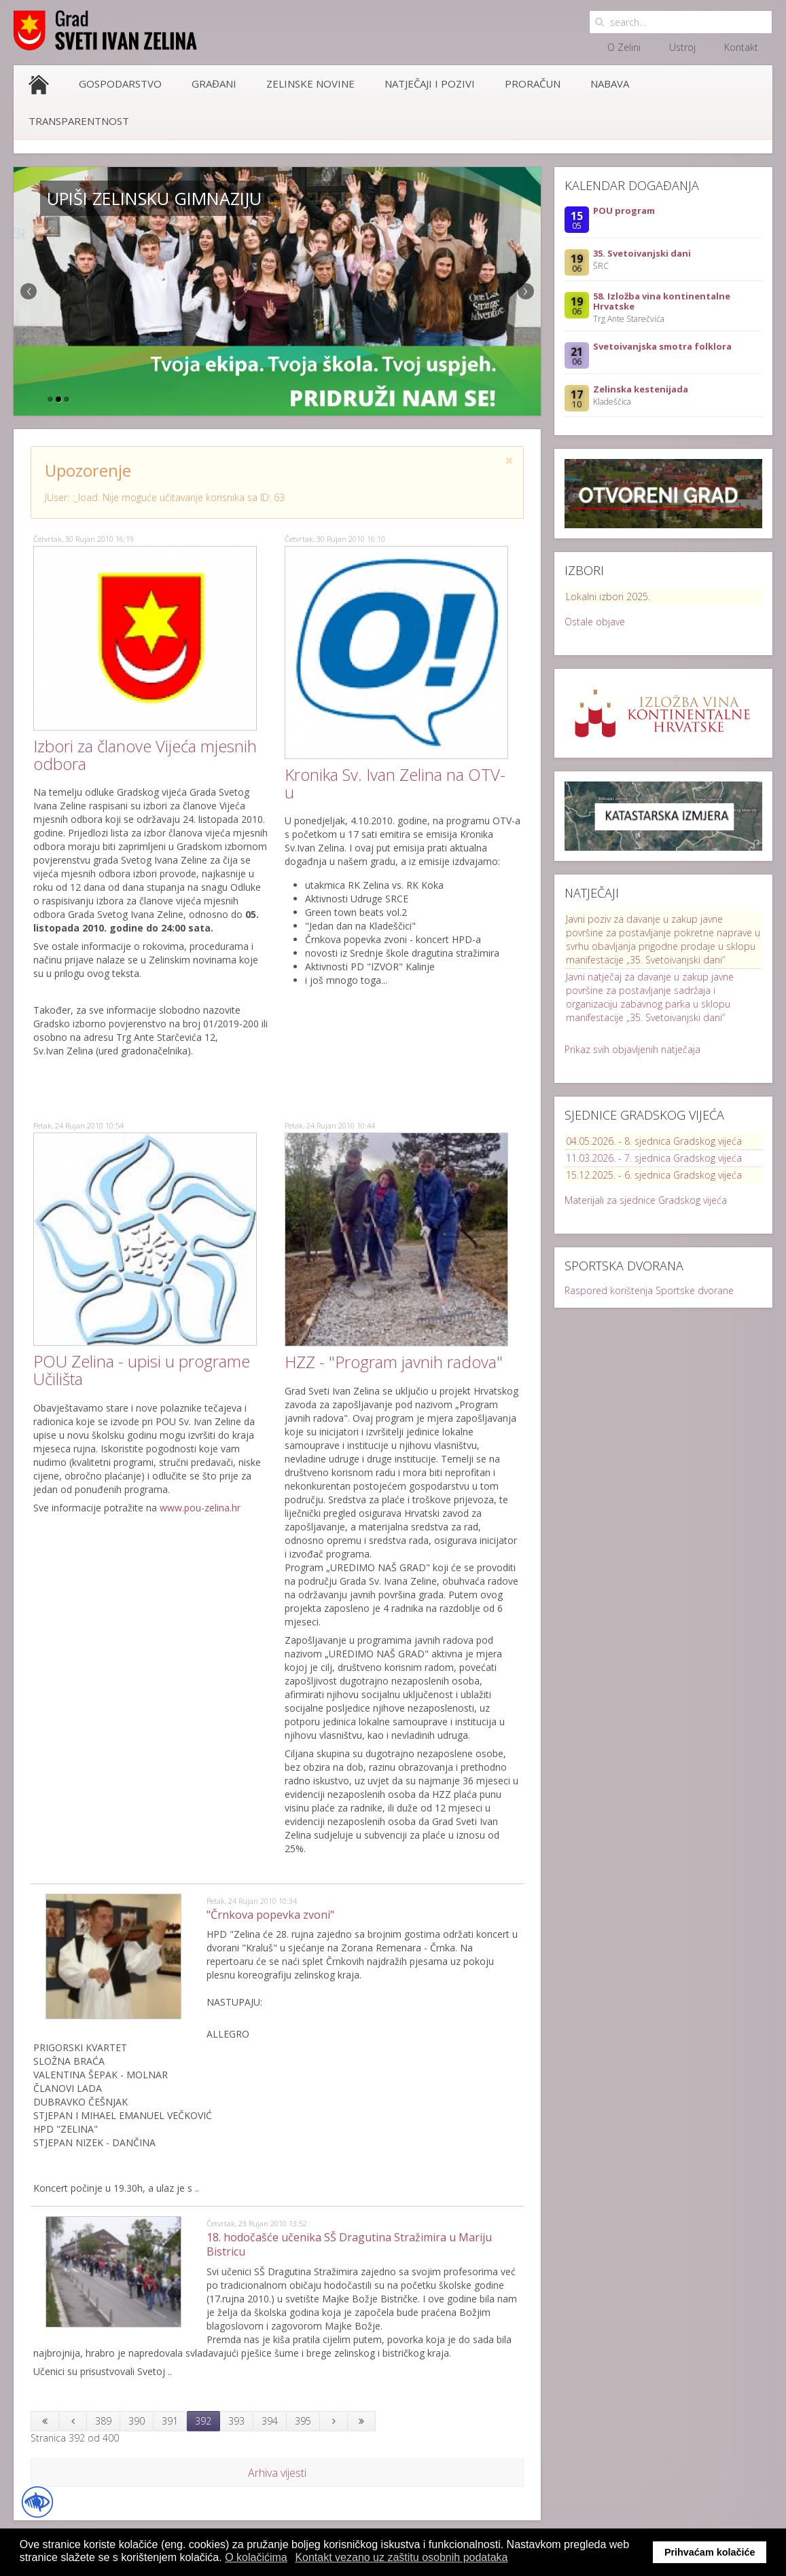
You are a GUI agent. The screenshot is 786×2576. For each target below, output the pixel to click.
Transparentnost (79, 121)
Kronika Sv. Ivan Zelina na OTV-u (395, 783)
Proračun (532, 83)
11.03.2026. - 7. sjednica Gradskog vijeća (654, 1158)
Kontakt (741, 47)
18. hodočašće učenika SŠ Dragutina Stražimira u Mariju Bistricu (349, 2244)
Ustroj (682, 47)
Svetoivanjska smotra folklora (662, 346)
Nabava (609, 83)
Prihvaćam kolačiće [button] (709, 2552)
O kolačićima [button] (256, 2557)
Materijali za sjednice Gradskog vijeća (646, 1200)
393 (236, 2420)
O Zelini (624, 47)
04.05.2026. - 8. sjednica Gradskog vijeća (654, 1141)
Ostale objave (595, 621)
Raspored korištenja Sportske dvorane (649, 1290)
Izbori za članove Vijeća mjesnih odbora (145, 755)
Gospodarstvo (120, 83)
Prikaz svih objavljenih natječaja (632, 1049)
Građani (214, 83)
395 (303, 2420)
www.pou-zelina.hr (200, 1507)
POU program (624, 210)
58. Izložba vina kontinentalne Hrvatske (661, 301)
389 (103, 2420)
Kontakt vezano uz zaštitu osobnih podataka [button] (401, 2557)
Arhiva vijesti (277, 2472)
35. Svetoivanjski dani (642, 253)
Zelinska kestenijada (640, 389)
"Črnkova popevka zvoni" (270, 1914)
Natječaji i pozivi (430, 83)
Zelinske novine (310, 83)
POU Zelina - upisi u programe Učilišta (141, 1370)
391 (170, 2420)
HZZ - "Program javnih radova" (394, 1361)
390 (136, 2420)
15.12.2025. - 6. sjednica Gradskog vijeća (654, 1175)
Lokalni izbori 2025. (608, 596)
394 (270, 2420)
